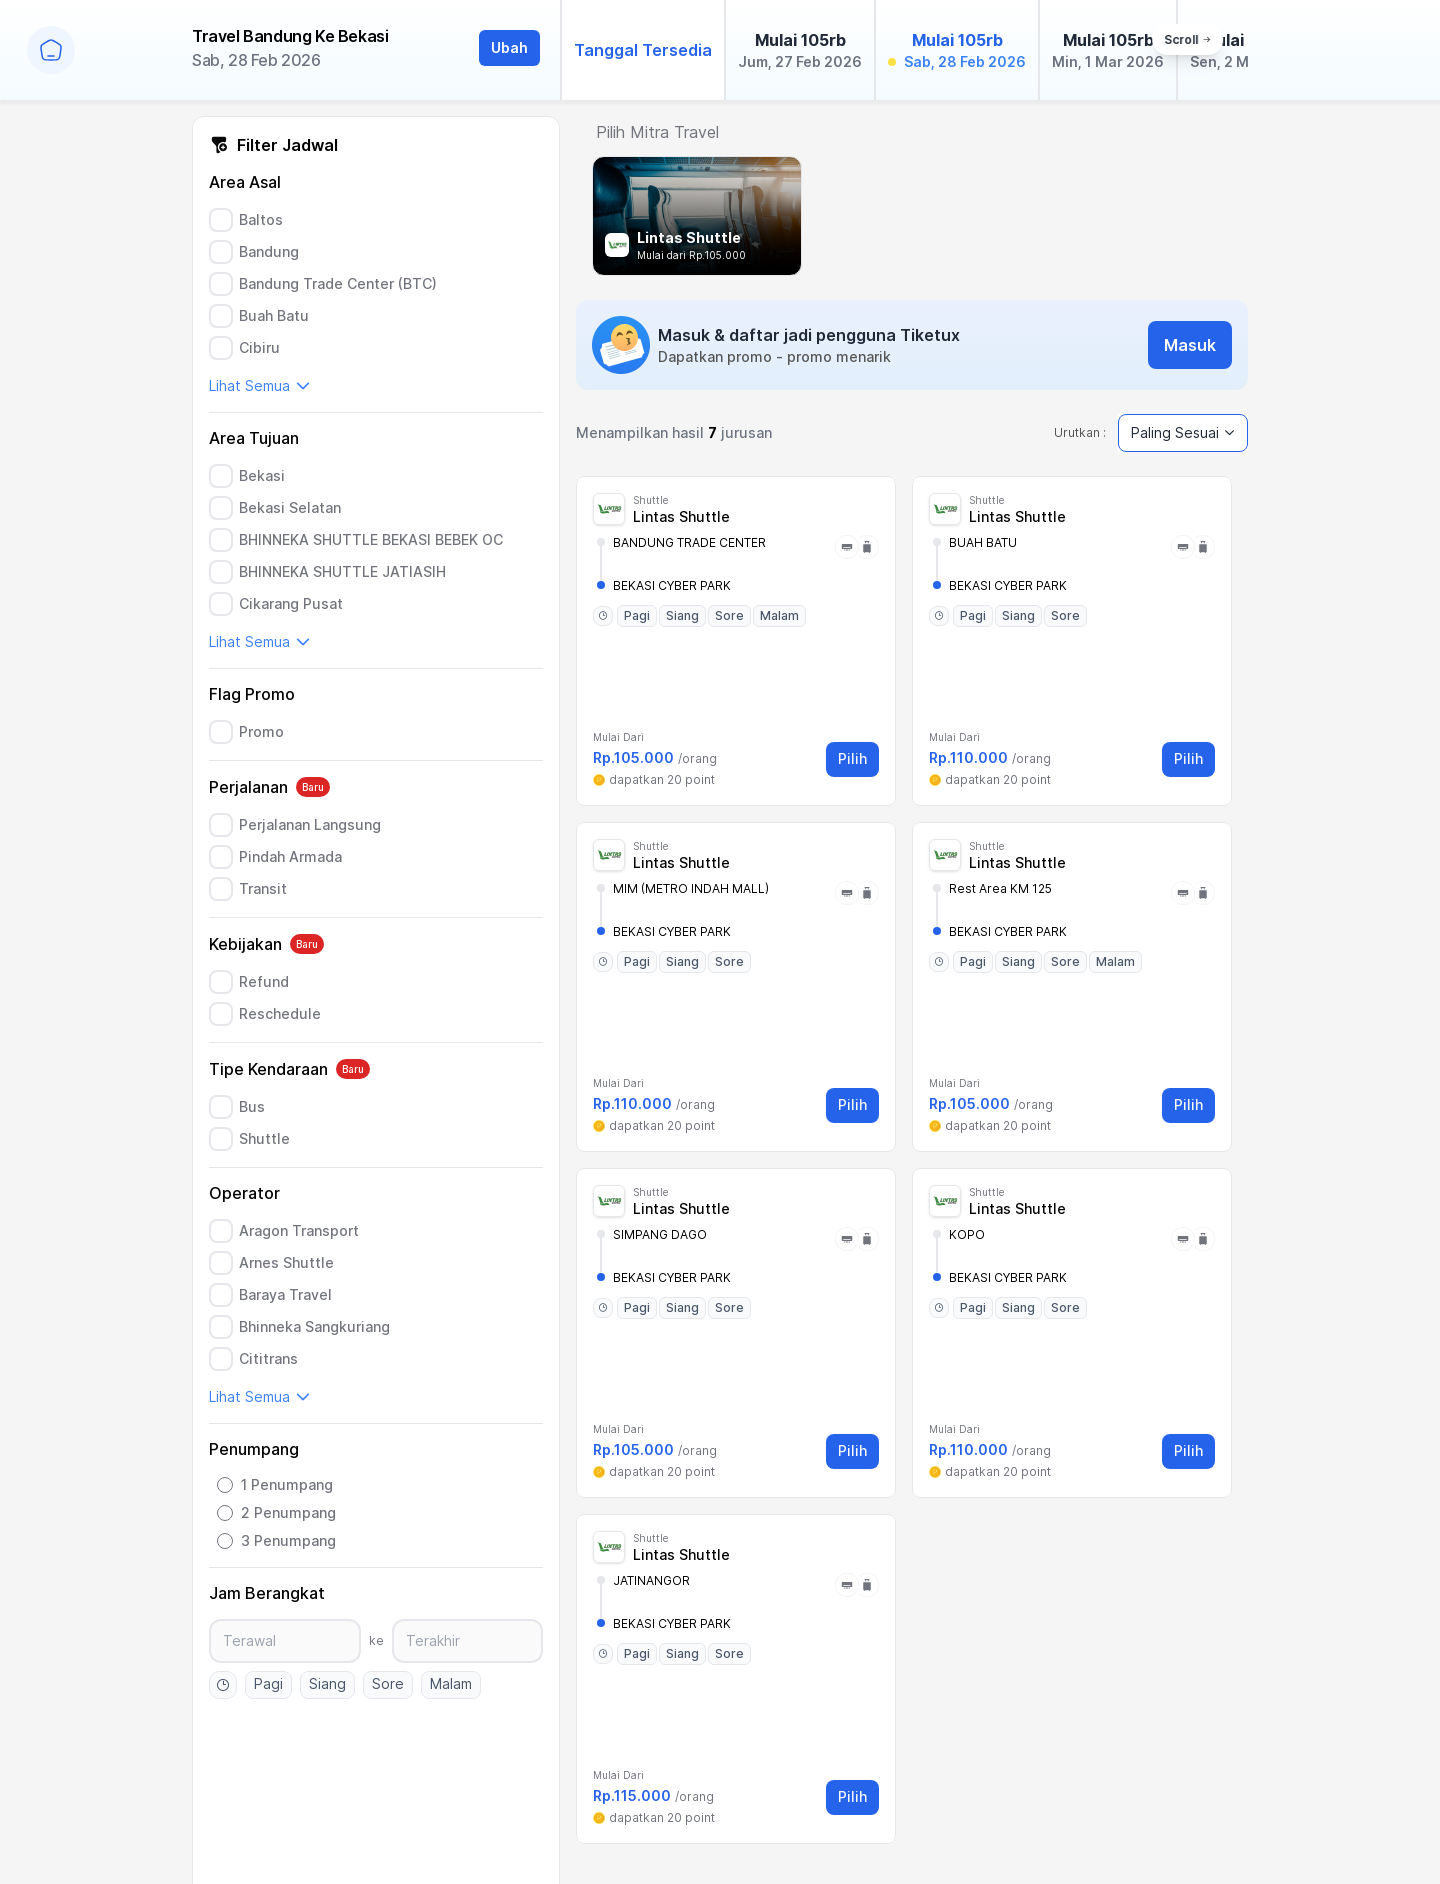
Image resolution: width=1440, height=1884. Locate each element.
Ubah (509, 47)
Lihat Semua (259, 385)
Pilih (852, 758)
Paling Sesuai (1183, 432)
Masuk (1190, 345)
